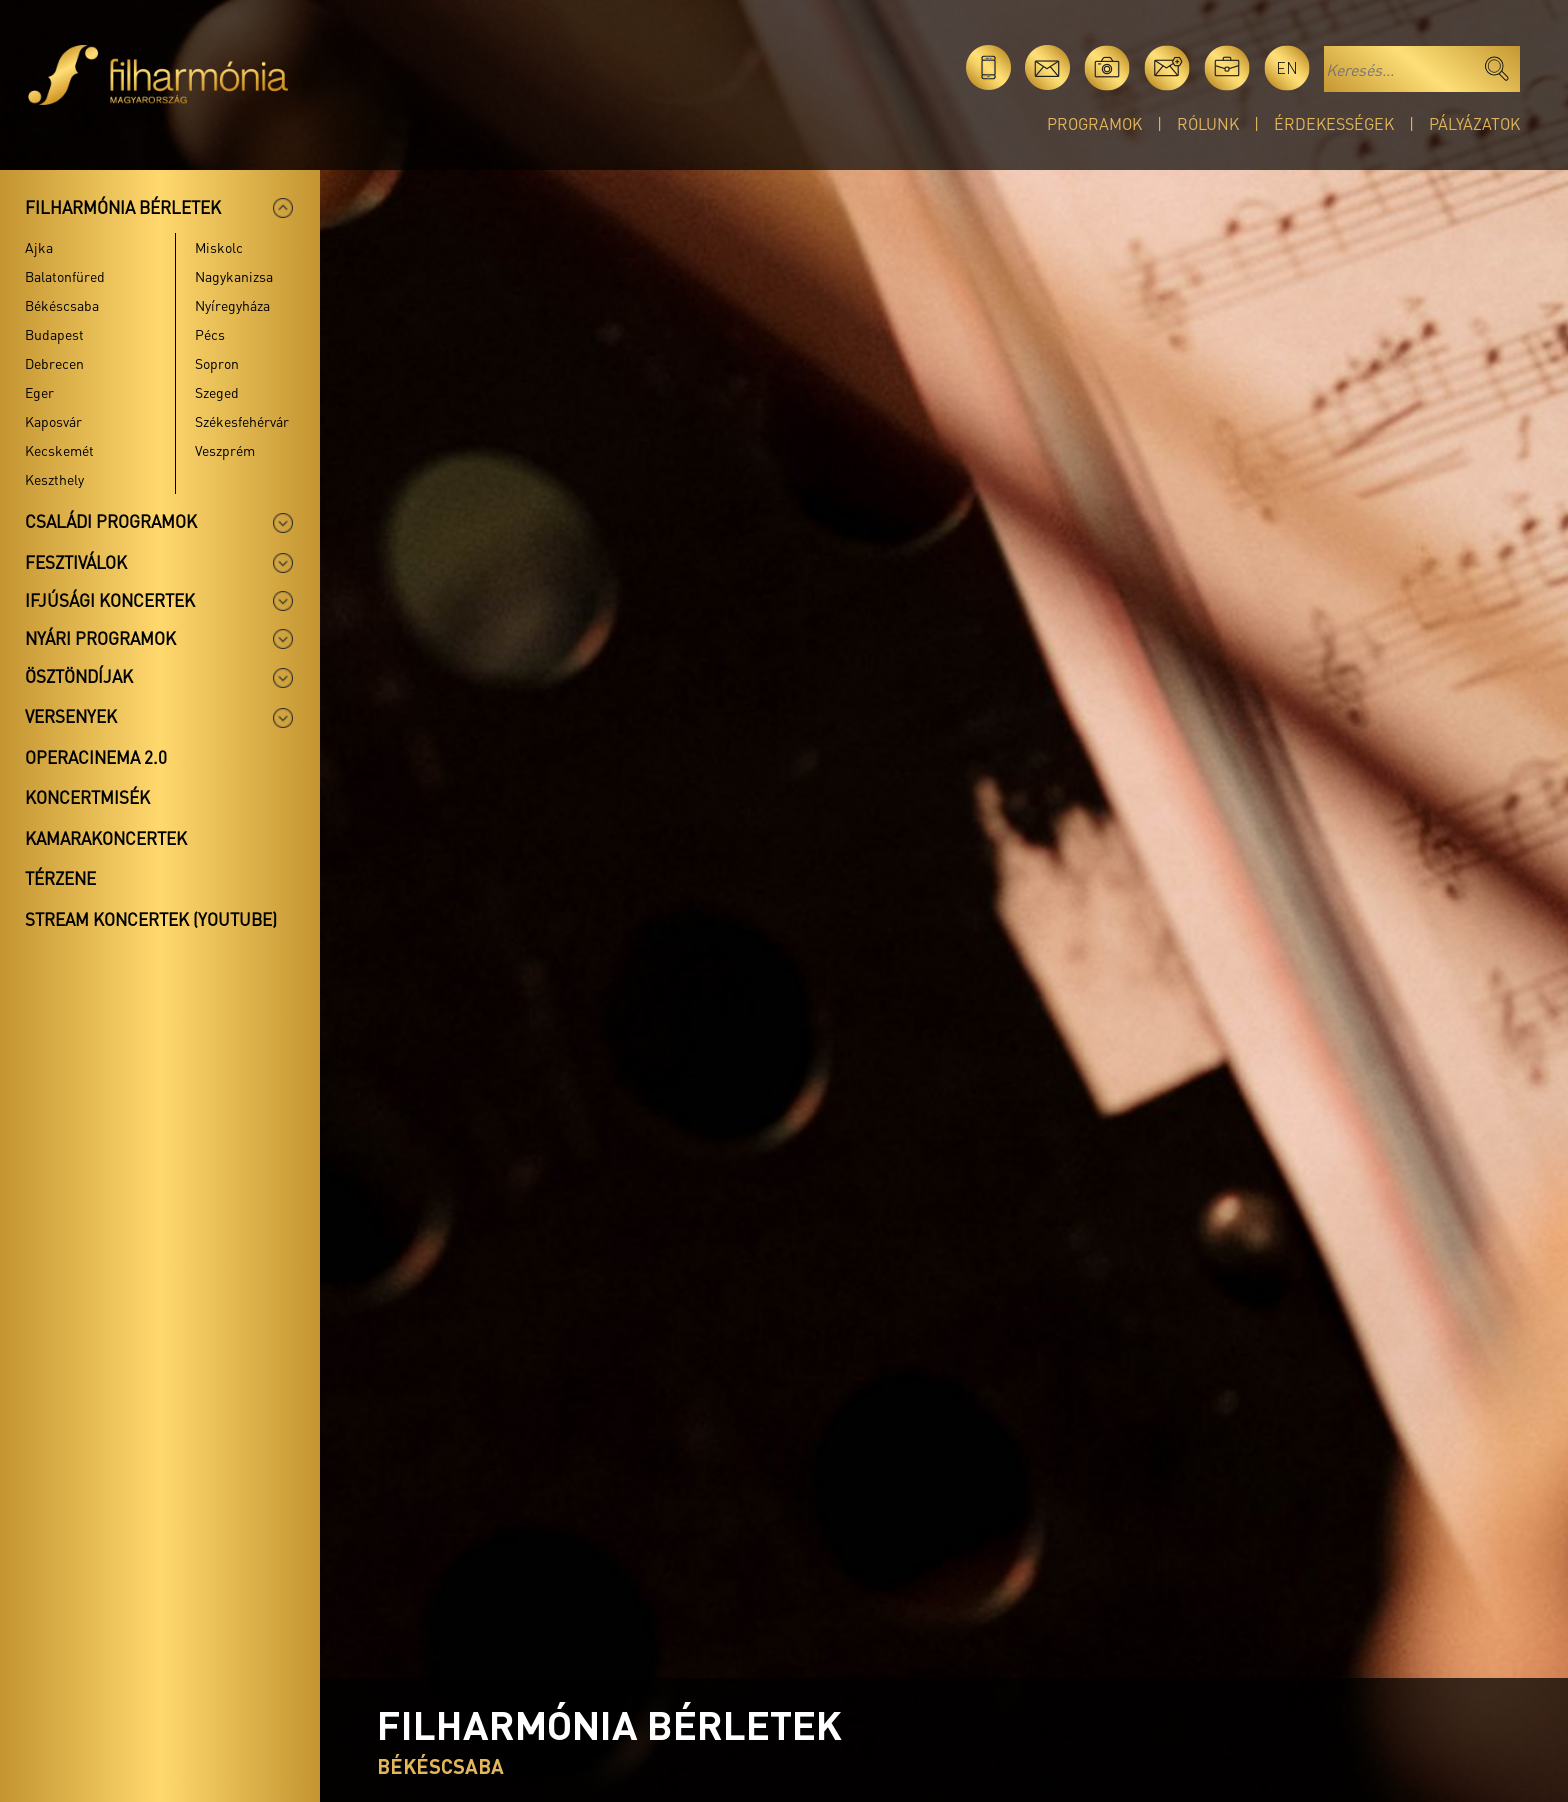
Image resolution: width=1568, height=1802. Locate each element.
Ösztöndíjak (79, 676)
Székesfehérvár (242, 421)
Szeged (217, 392)
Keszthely (54, 479)
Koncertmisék (87, 797)
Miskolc (219, 247)
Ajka (39, 247)
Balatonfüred (65, 276)
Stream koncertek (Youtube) (151, 919)
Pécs (210, 334)
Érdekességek (1334, 123)
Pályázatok (1474, 123)
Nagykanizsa (234, 276)
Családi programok (111, 521)
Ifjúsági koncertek (110, 600)
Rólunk (1208, 123)
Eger (39, 392)
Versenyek (71, 716)
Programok (1094, 123)
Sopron (217, 363)
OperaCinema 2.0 (96, 757)
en (1287, 67)
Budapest (54, 334)
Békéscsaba (62, 305)
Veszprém (225, 450)
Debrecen (54, 363)
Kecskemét (59, 450)
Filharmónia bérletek (123, 207)
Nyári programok (100, 638)
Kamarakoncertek (106, 838)
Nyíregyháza (232, 305)
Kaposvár (53, 421)
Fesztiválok (76, 562)
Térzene (60, 878)
